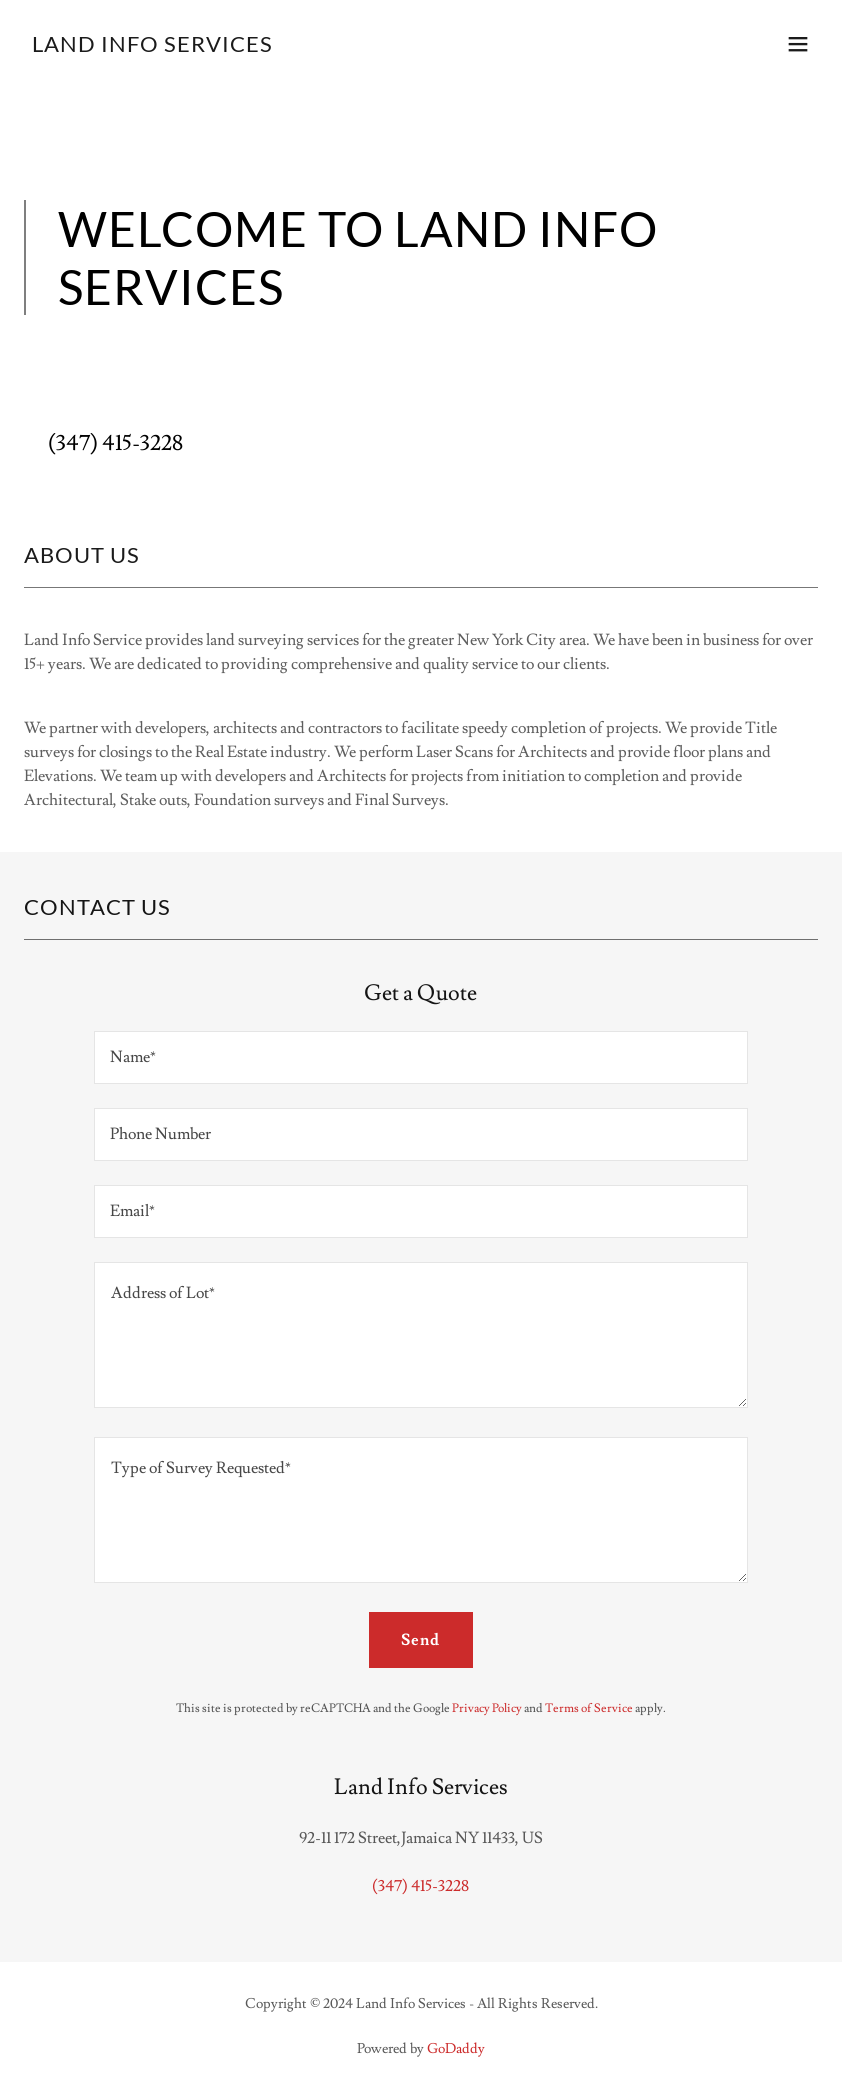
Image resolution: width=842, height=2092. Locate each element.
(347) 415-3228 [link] (115, 443)
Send (420, 1640)
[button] (798, 44)
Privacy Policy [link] (487, 1708)
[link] (152, 47)
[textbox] (421, 1057)
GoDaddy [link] (456, 2049)
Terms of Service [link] (589, 1708)
